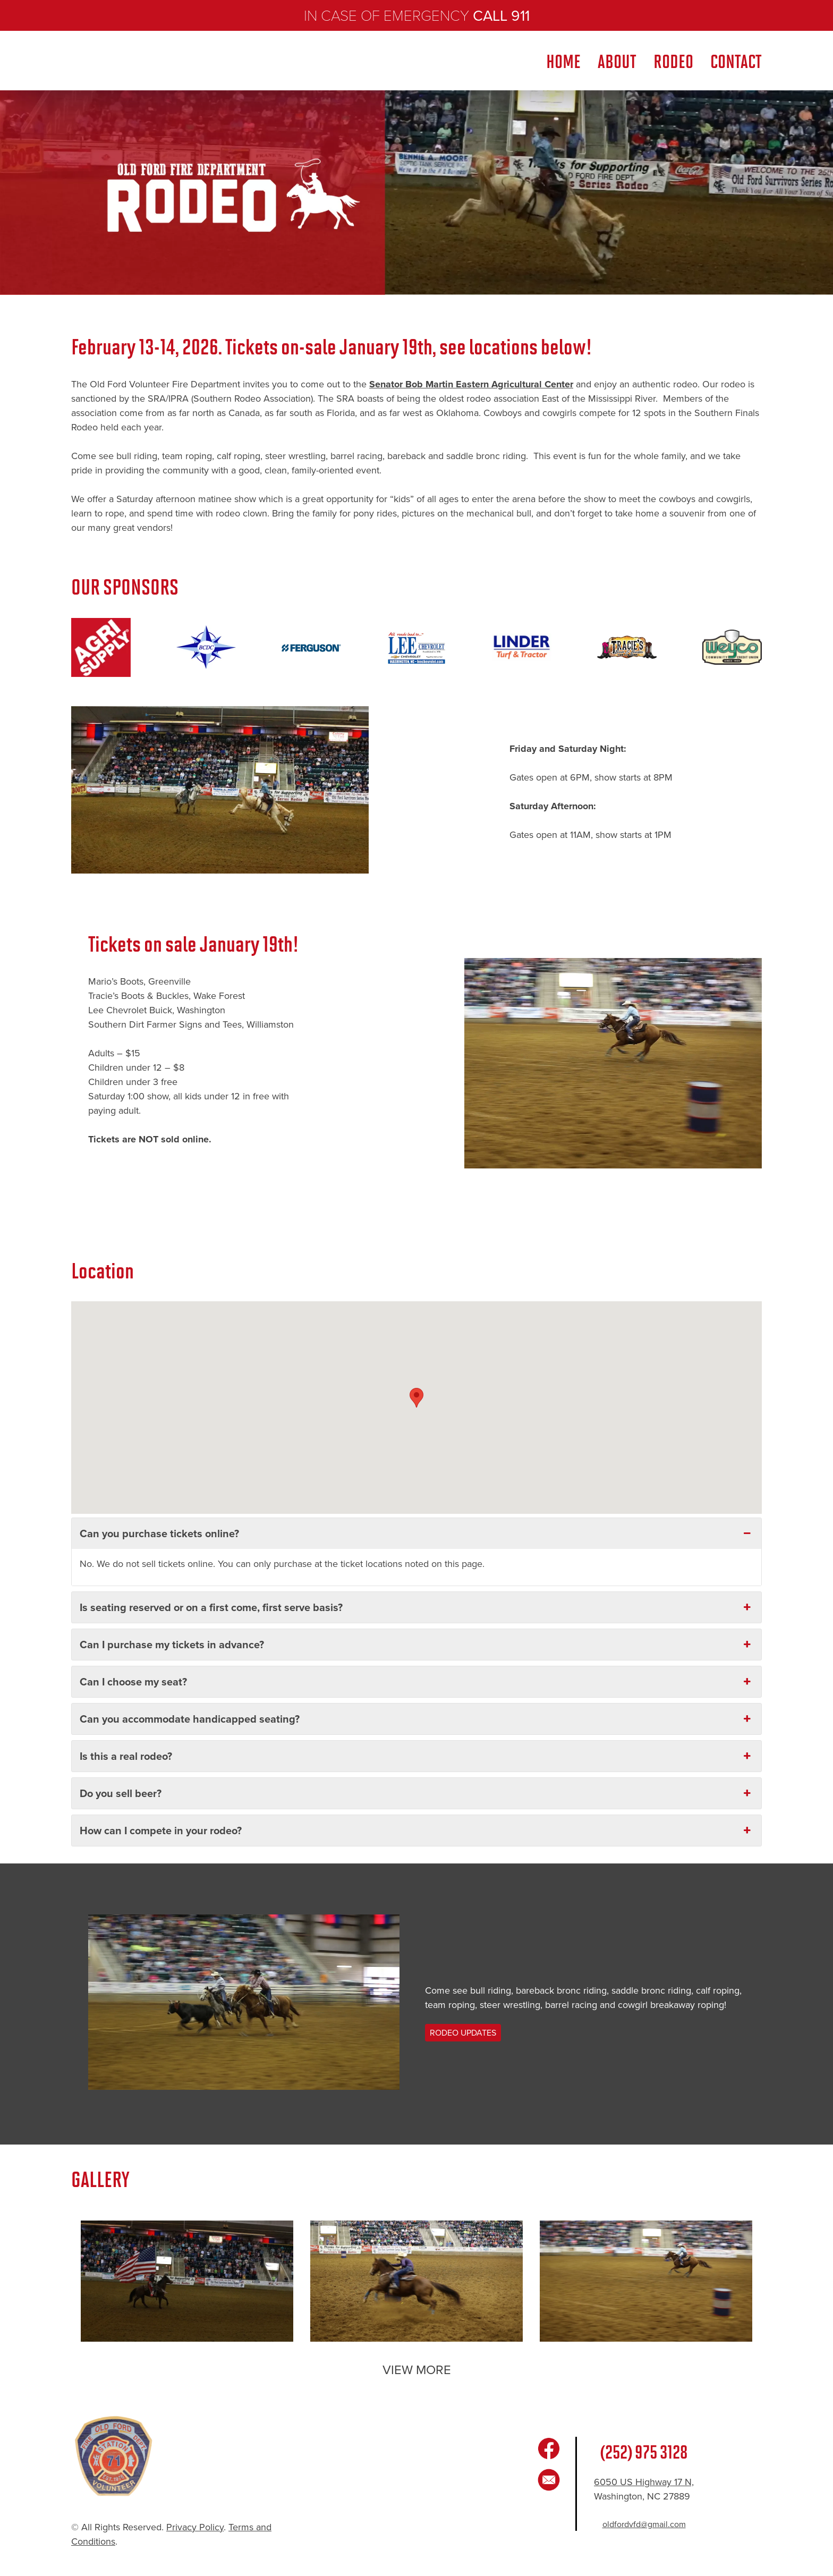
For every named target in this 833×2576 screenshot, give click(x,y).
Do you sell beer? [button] (416, 1793)
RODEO (673, 60)
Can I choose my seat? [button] (416, 1681)
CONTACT (736, 60)
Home (563, 60)
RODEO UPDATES (463, 2033)
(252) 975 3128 (643, 2450)
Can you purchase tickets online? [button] (416, 1533)
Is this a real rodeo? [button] (416, 1756)
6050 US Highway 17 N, (644, 2482)
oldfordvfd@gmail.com (644, 2524)
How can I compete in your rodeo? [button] (416, 1830)
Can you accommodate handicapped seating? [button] (416, 1718)
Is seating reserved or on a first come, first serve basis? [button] (416, 1607)
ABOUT (617, 60)
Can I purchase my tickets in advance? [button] (416, 1644)
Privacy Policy (195, 2527)
